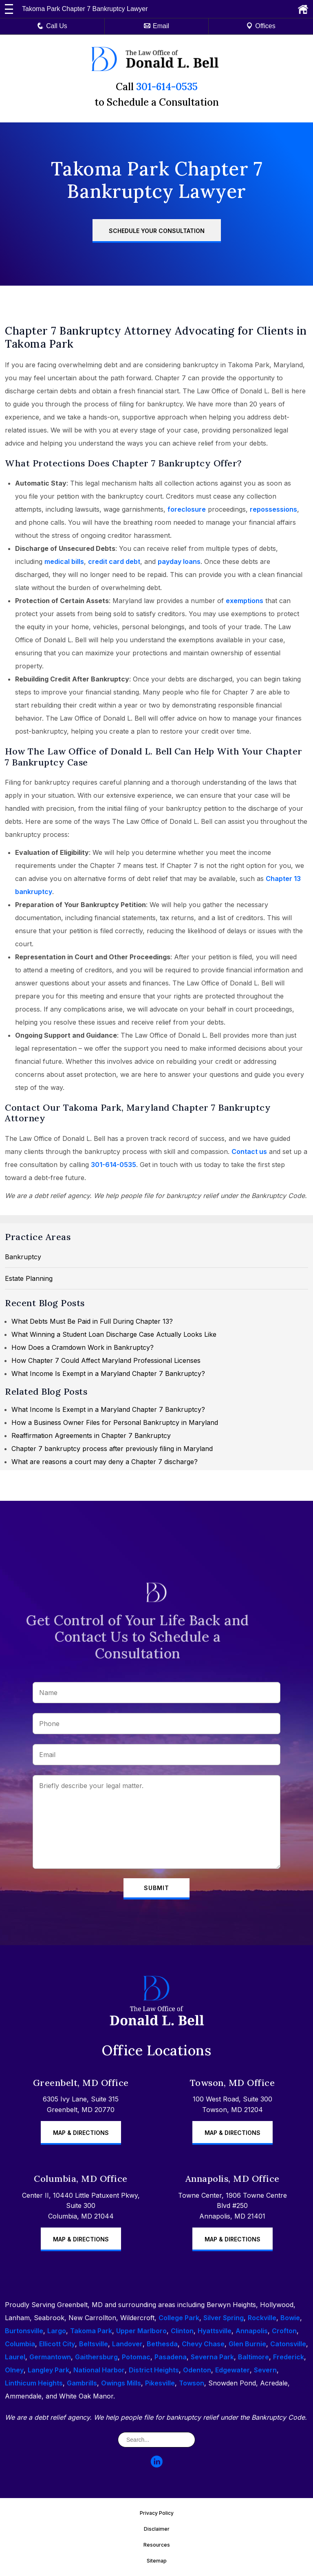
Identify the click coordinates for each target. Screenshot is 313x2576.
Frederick (288, 2357)
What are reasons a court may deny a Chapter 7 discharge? (104, 1462)
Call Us (52, 25)
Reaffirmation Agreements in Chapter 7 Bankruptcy (91, 1435)
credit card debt (114, 561)
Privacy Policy (157, 2513)
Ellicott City (57, 2344)
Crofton (284, 2331)
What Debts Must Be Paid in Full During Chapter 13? (92, 1321)
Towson (191, 2383)
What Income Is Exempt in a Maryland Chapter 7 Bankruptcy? (108, 1373)
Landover (127, 2344)
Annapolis (252, 2331)
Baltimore (253, 2357)
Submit (156, 1887)
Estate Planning (29, 1278)
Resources (156, 2545)
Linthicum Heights (34, 2383)
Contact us (249, 1151)
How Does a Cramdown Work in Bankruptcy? (82, 1347)
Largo (56, 2331)
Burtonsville (24, 2331)
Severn (265, 2370)
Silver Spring (223, 2318)
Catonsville (288, 2344)
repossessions (273, 509)
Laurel (15, 2357)
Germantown (50, 2357)
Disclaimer (157, 2529)
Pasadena (170, 2357)
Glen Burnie (247, 2344)
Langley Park (48, 2370)
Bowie (290, 2318)
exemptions (244, 601)
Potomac (136, 2357)
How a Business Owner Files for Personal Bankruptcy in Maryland (114, 1422)
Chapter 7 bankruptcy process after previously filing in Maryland (112, 1448)
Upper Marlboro (141, 2331)
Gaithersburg (96, 2357)
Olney (14, 2370)
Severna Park (212, 2357)
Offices (261, 25)
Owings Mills (121, 2383)
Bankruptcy (23, 1257)
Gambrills (82, 2383)
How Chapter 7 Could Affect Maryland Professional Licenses (106, 1360)
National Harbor (99, 2370)
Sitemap (157, 2561)
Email (156, 25)
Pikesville (160, 2383)
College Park (179, 2318)
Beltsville (93, 2344)
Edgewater (232, 2370)
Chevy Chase (203, 2344)
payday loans (179, 561)
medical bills (64, 561)
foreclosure (187, 509)
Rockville (262, 2318)
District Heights (154, 2370)
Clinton (182, 2331)
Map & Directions (81, 2132)
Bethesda (162, 2344)
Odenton (197, 2370)
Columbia (20, 2344)
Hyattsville (214, 2331)
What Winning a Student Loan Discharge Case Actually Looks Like (113, 1334)
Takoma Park (91, 2331)
